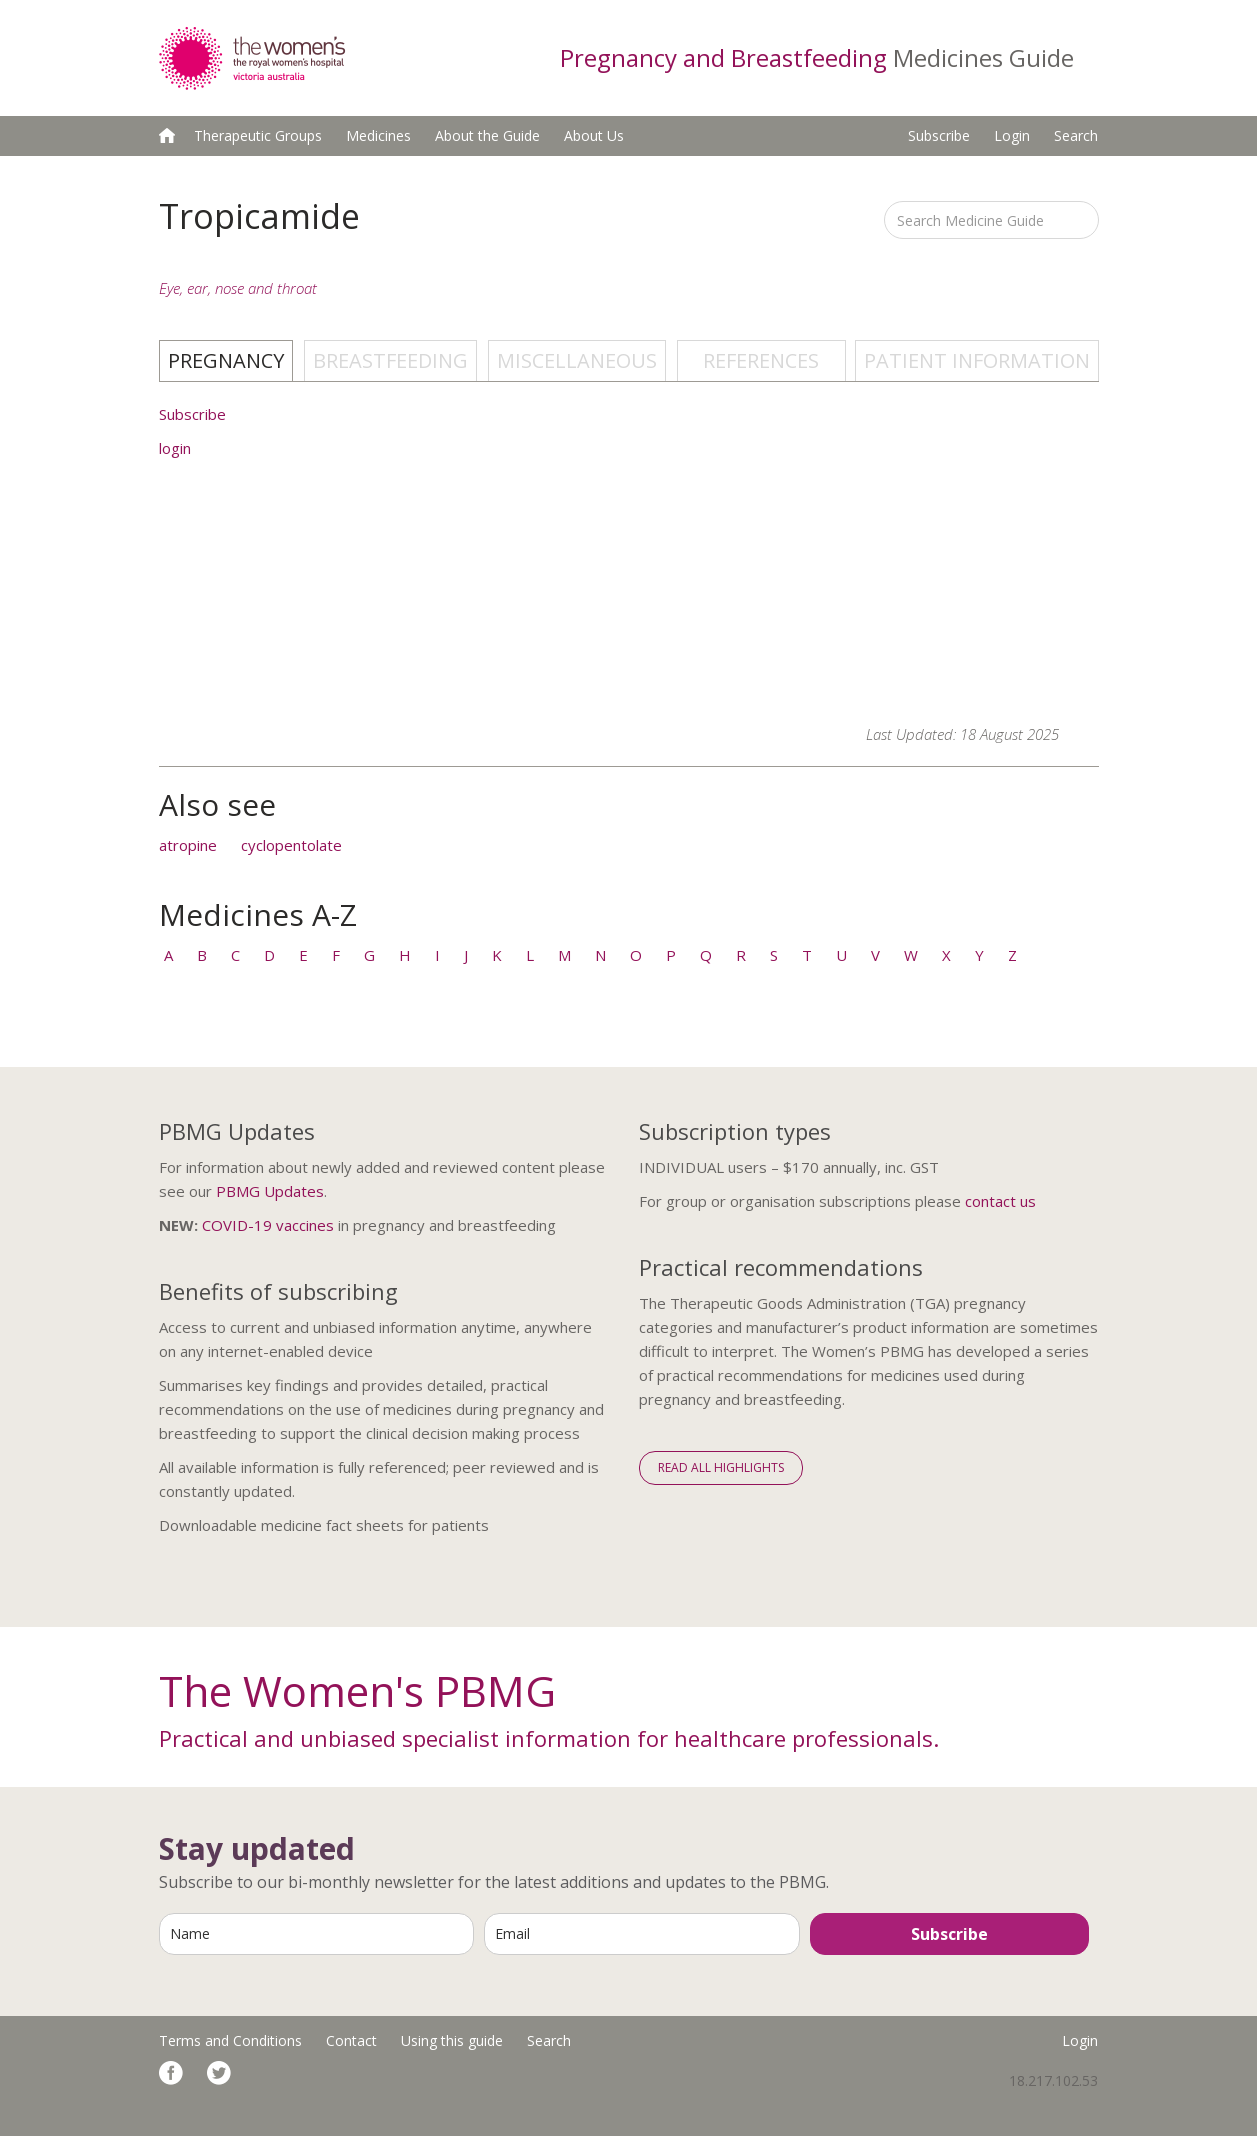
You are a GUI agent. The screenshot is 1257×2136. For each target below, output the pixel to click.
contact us (1000, 1201)
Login (1012, 135)
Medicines (378, 135)
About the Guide (487, 135)
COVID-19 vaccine (264, 1225)
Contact (351, 2040)
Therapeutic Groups (258, 135)
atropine (188, 845)
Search (1076, 135)
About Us (594, 135)
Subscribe (939, 135)
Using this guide (452, 2040)
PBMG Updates (270, 1191)
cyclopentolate (291, 845)
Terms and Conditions (230, 2040)
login (175, 448)
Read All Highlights (721, 1467)
